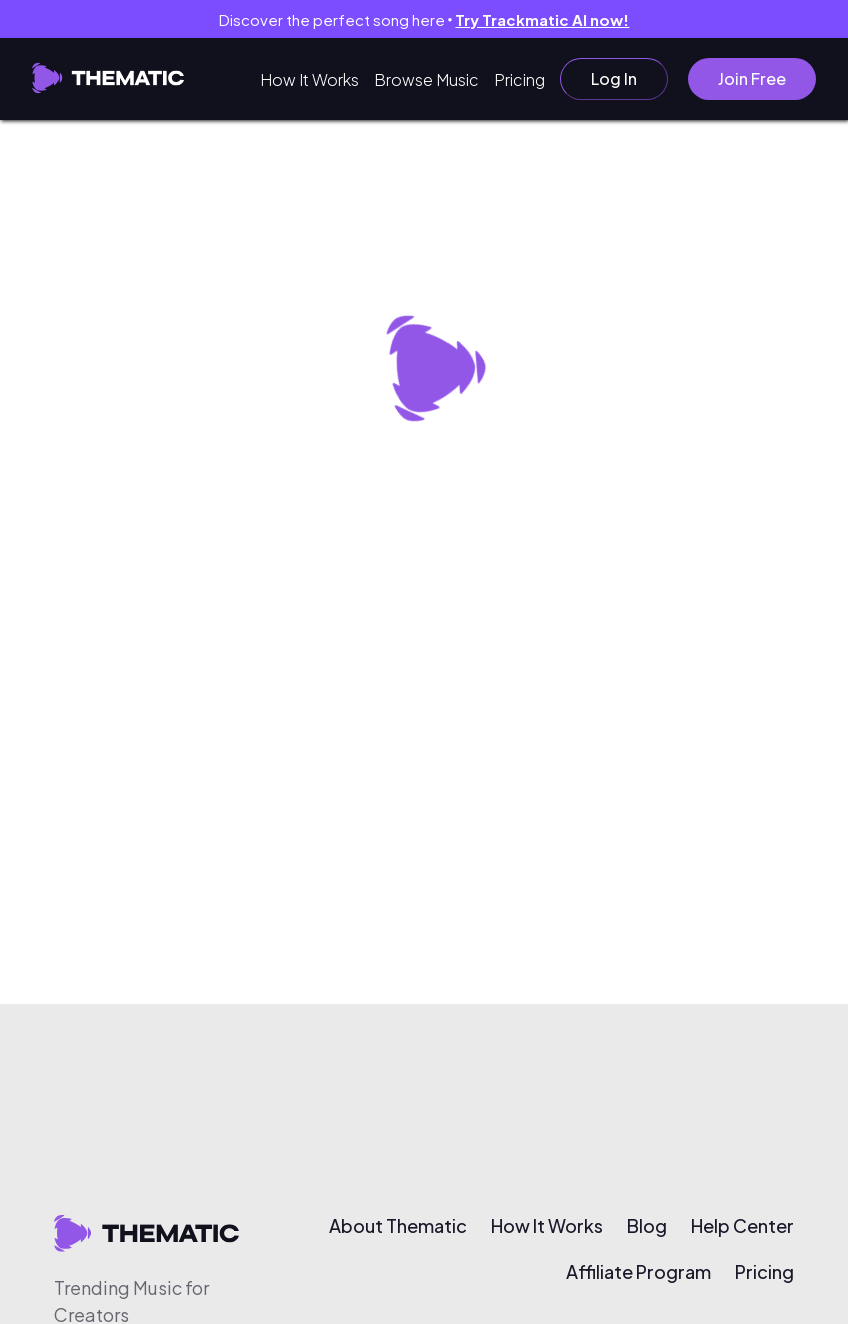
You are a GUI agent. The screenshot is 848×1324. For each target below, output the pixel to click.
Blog (647, 1226)
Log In (614, 78)
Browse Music (426, 79)
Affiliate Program (638, 1272)
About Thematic (398, 1226)
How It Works (309, 79)
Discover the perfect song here (424, 19)
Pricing (519, 79)
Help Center (742, 1226)
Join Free (752, 78)
